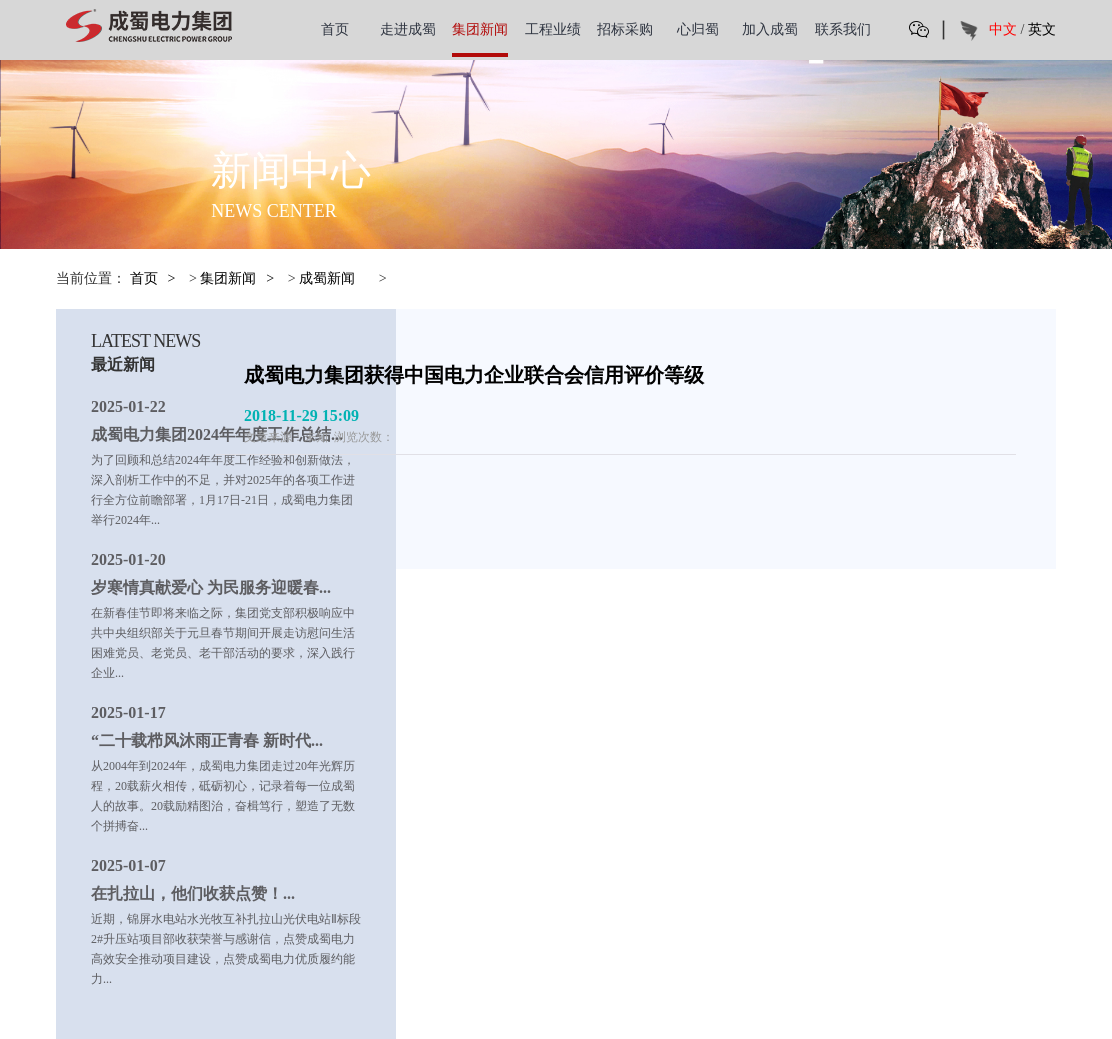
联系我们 (843, 29)
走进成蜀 (408, 29)
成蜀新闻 (327, 278)
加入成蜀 (770, 29)
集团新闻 (480, 29)
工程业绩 (553, 29)
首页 (335, 29)
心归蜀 (698, 29)
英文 (1042, 29)
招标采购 (625, 29)
